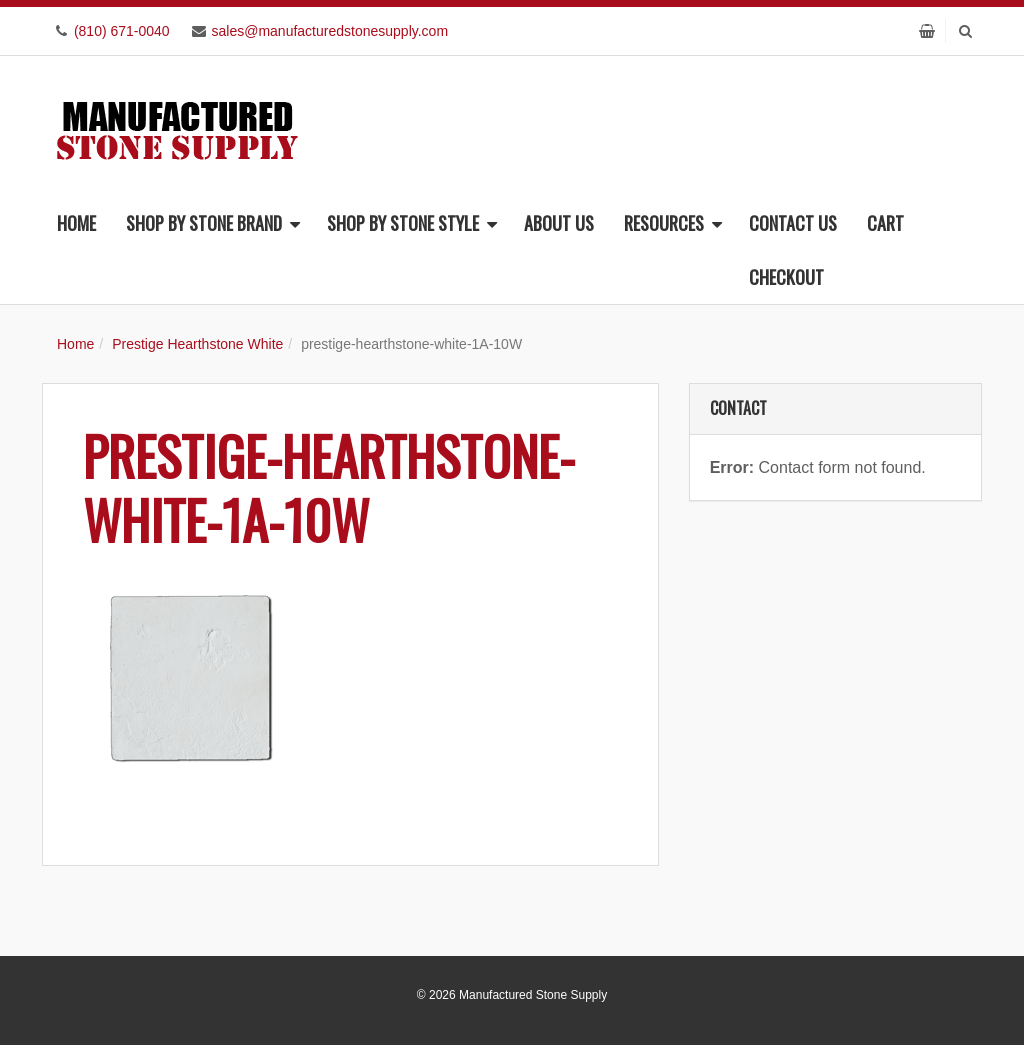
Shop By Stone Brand (213, 223)
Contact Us (793, 223)
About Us (559, 223)
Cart (885, 223)
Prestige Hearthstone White (197, 344)
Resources (673, 223)
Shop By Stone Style (412, 223)
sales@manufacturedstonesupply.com (330, 31)
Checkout (786, 277)
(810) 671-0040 (122, 31)
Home (76, 223)
